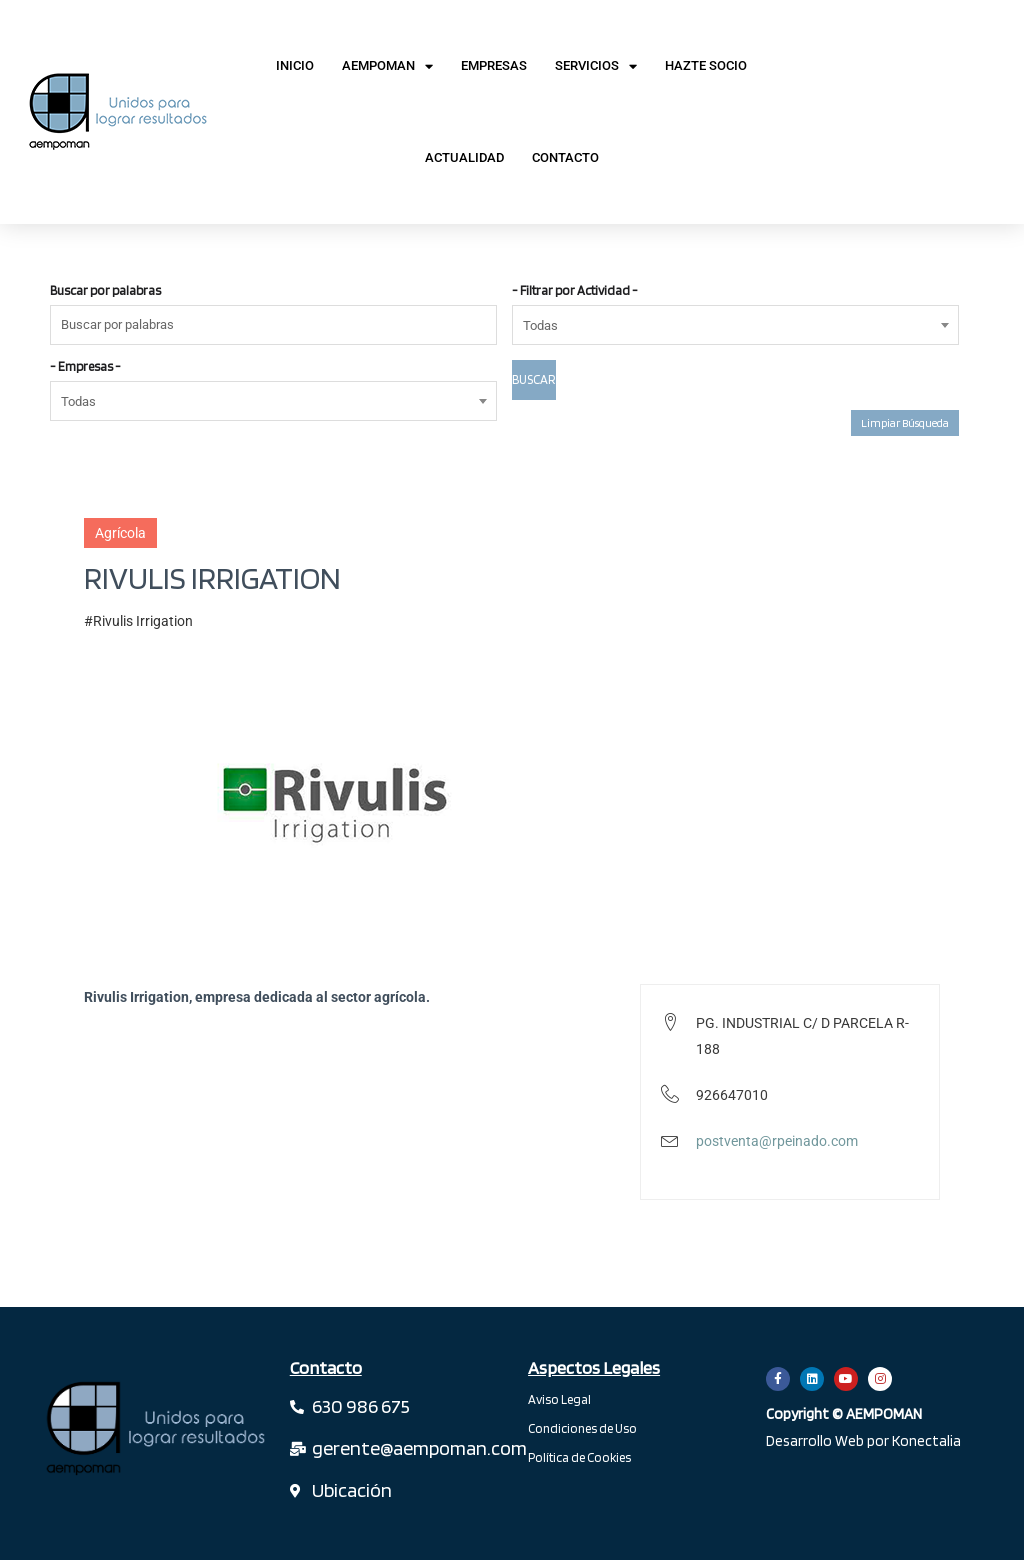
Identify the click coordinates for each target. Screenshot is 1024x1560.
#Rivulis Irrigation (138, 621)
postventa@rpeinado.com (777, 1141)
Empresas (494, 65)
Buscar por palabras (105, 290)
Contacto (565, 157)
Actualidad (464, 157)
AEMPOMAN (387, 66)
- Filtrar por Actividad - (575, 290)
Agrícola (120, 533)
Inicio (295, 65)
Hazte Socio (706, 65)
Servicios (596, 66)
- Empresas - (85, 366)
